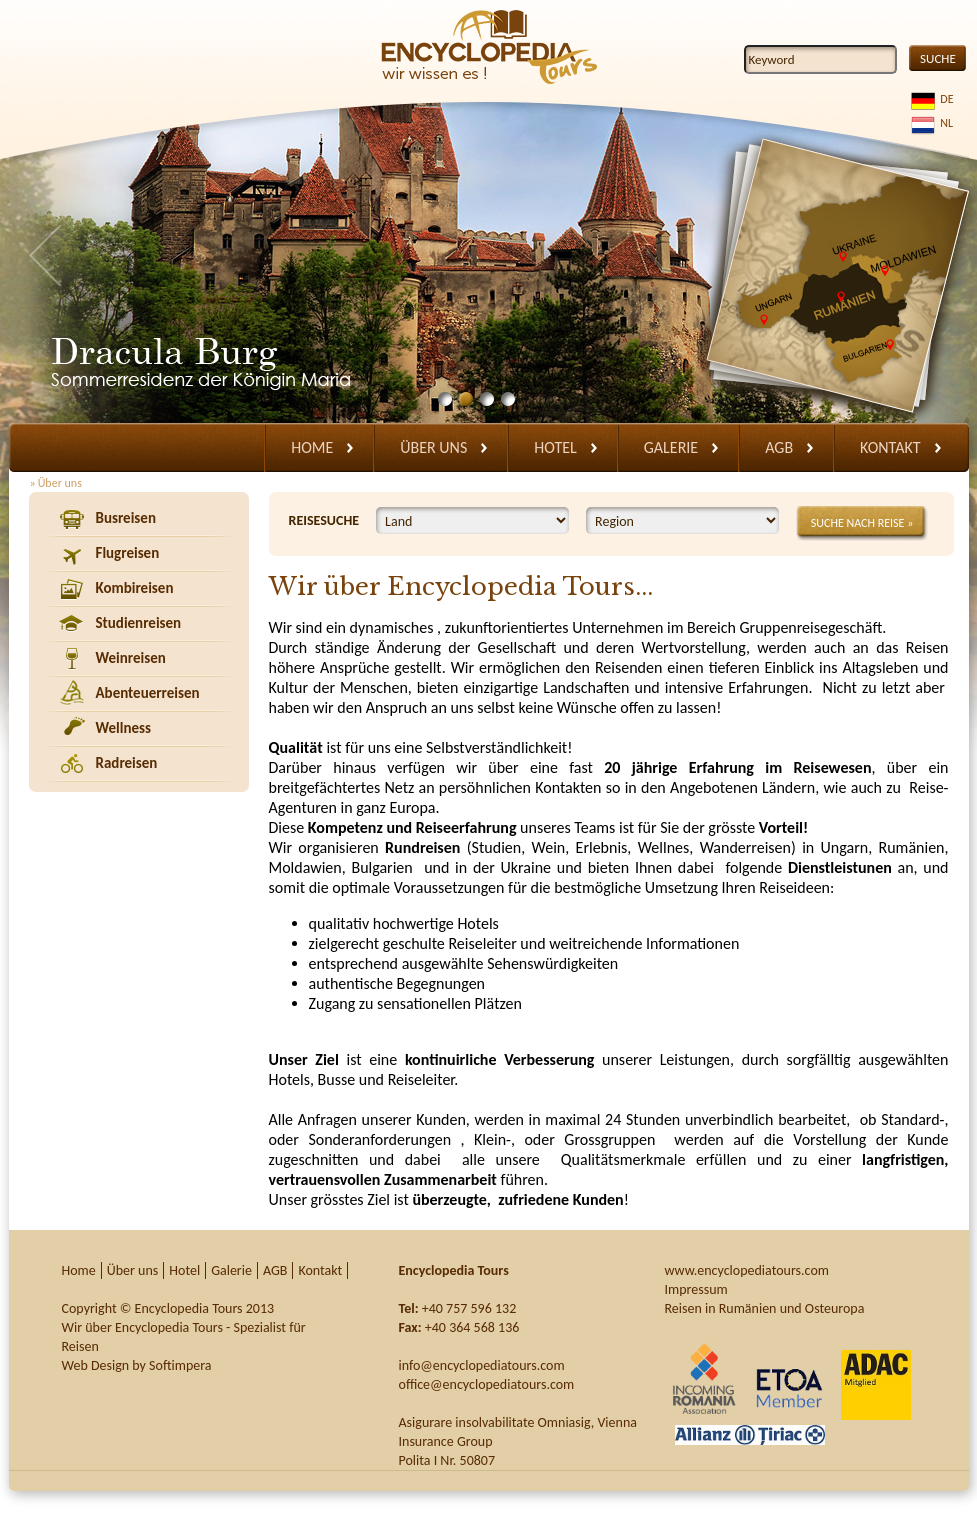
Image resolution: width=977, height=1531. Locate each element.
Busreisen (126, 518)
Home (312, 447)
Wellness (124, 728)
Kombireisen (135, 588)
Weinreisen (131, 658)
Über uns (433, 447)
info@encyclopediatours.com (482, 1365)
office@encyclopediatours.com (487, 1384)
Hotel (555, 447)
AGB (779, 447)
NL (944, 123)
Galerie (671, 447)
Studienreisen (139, 623)
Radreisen (127, 763)
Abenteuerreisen (148, 693)
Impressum (696, 1289)
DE (944, 99)
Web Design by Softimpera (137, 1365)
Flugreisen (128, 553)
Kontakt (890, 447)
